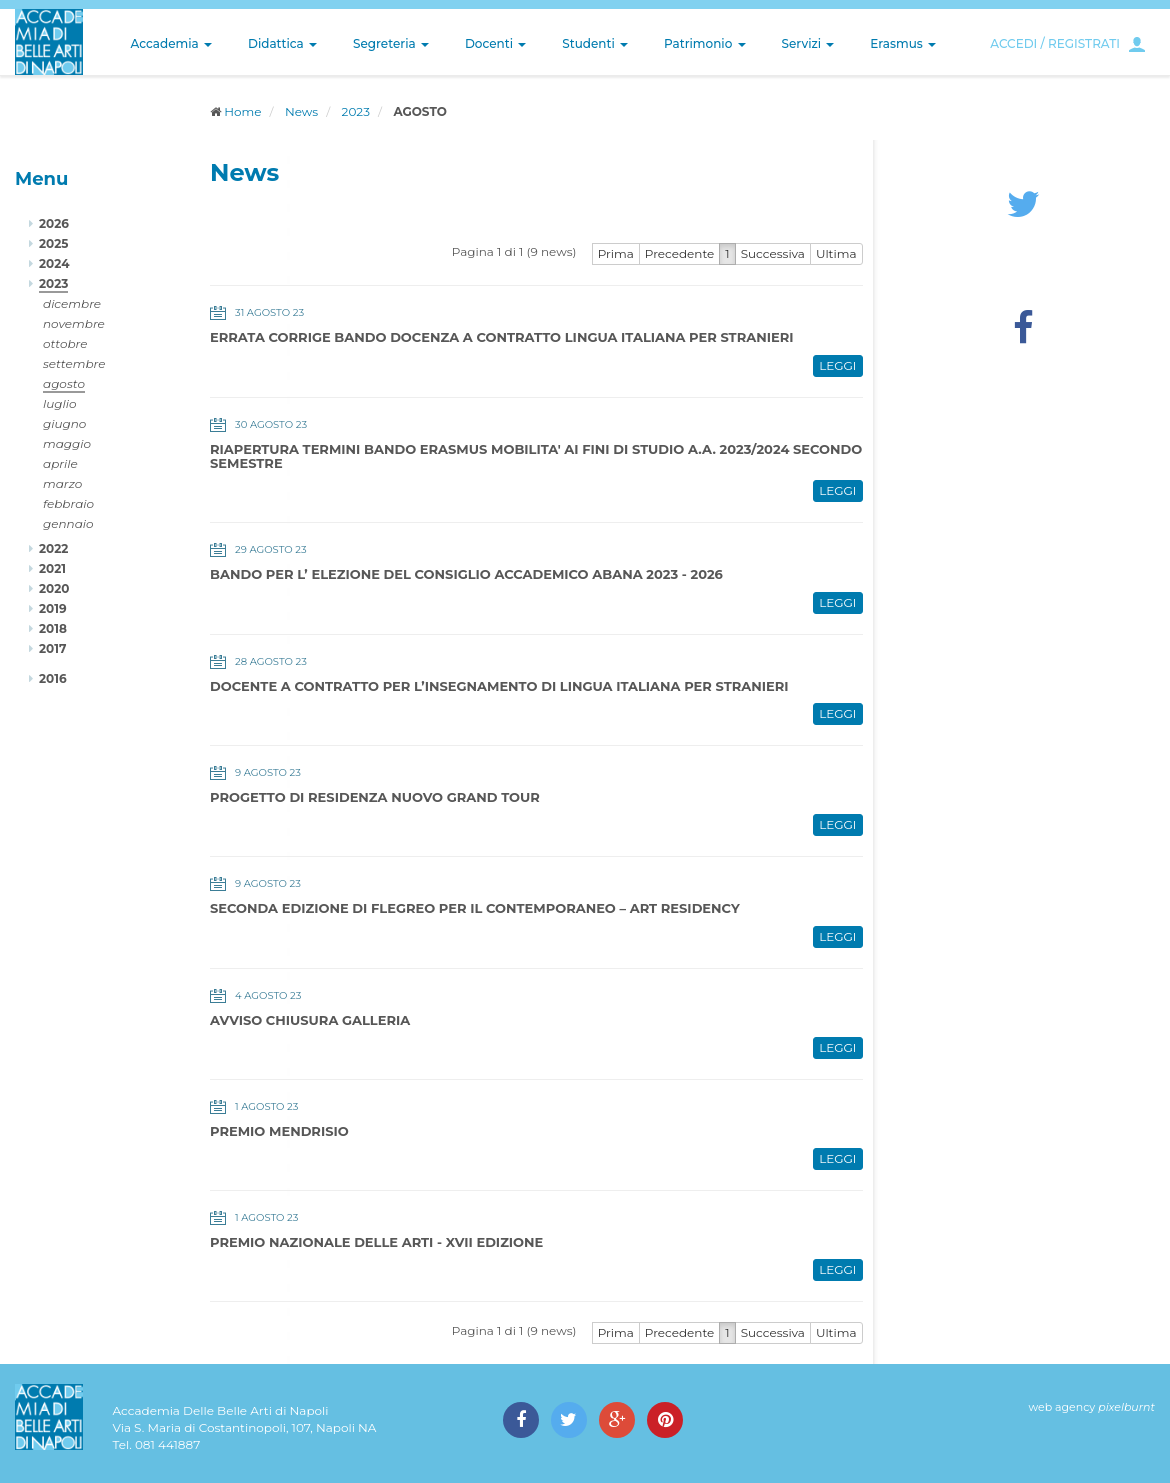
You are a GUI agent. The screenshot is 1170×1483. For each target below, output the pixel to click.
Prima (616, 253)
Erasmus (903, 43)
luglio (60, 403)
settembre (74, 363)
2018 (53, 628)
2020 (54, 588)
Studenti (595, 43)
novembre (74, 323)
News (301, 111)
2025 (53, 243)
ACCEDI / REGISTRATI (1055, 43)
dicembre (72, 303)
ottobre (65, 343)
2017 (52, 648)
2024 (54, 263)
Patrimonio (705, 43)
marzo (62, 483)
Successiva (773, 253)
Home (242, 111)
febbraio (68, 503)
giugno (64, 423)
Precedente (680, 253)
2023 (356, 111)
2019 (53, 608)
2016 (53, 678)
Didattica (282, 43)
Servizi (808, 43)
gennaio (68, 523)
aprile (60, 463)
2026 (54, 223)
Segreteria (391, 43)
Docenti (495, 43)
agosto (64, 383)
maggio (67, 443)
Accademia (171, 43)
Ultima (836, 253)
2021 (52, 568)
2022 (53, 548)
